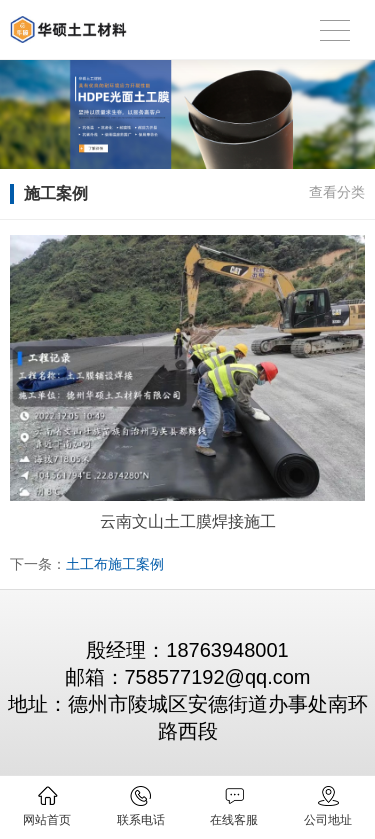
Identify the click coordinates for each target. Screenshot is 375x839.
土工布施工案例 (115, 564)
